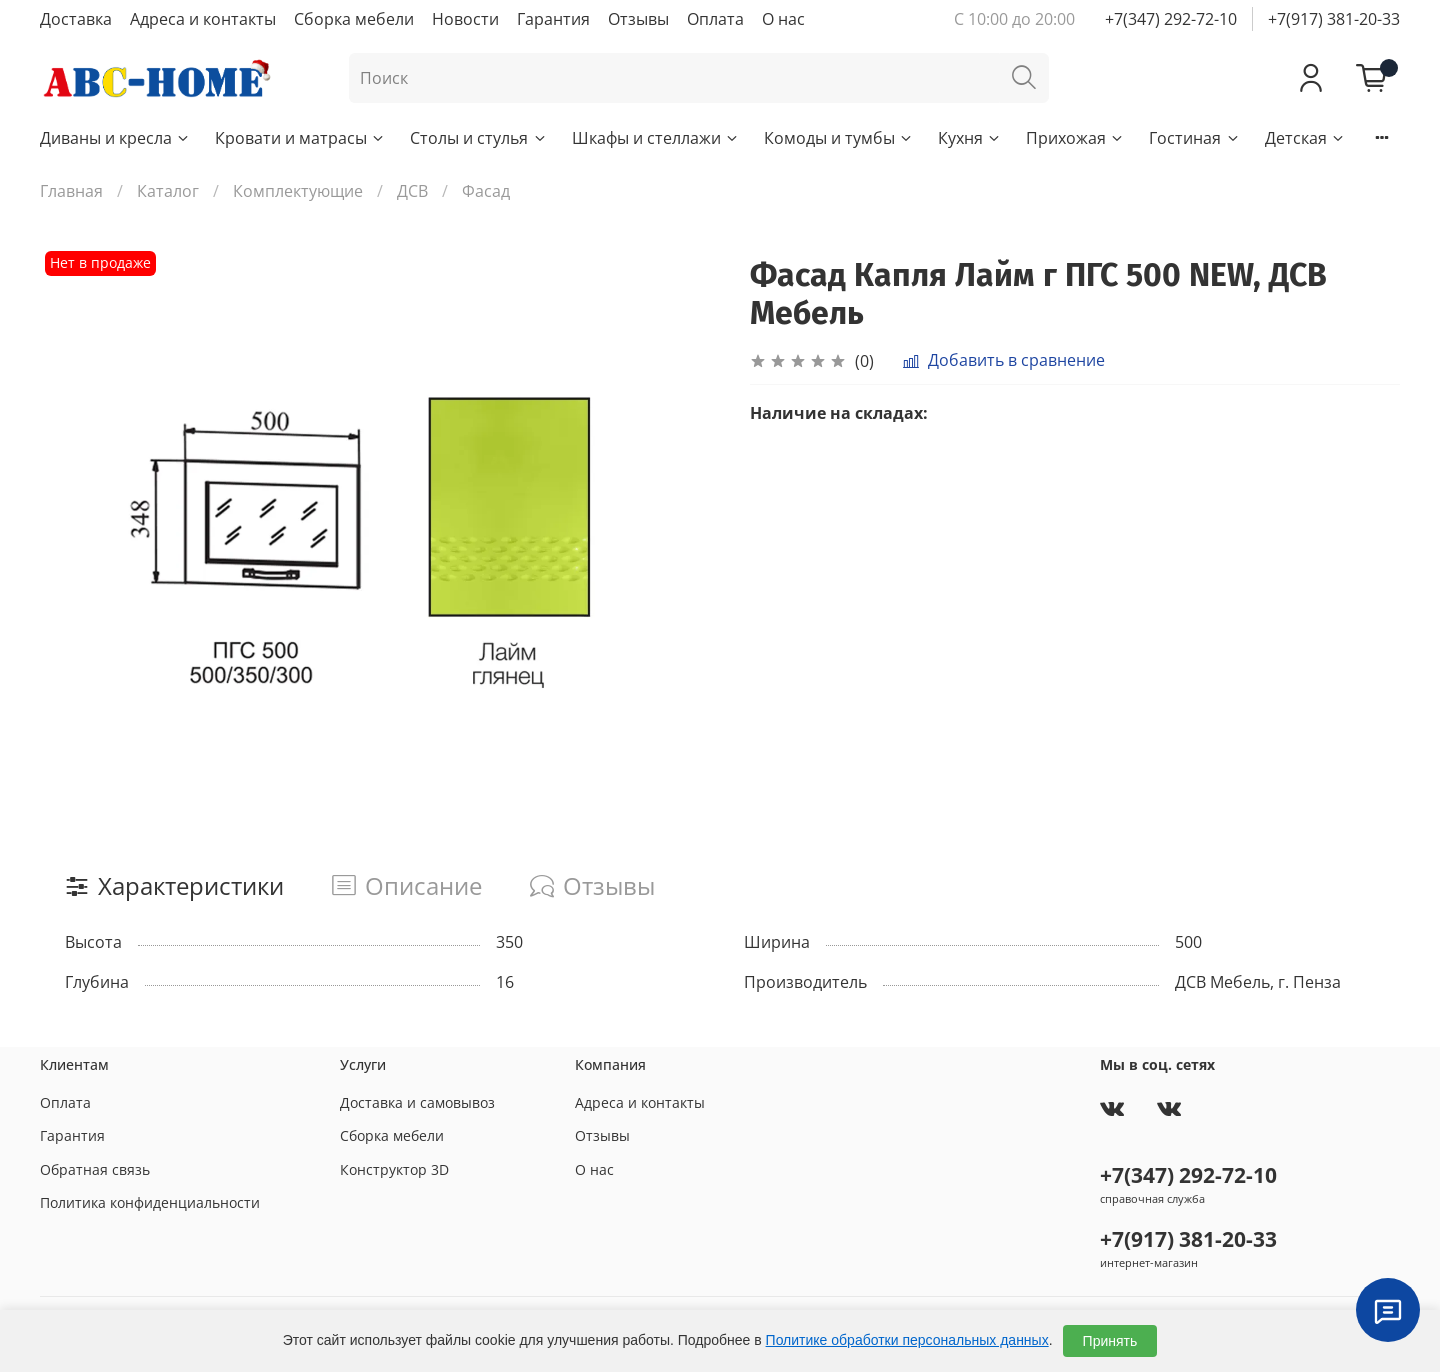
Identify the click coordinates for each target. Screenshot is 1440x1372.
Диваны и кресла (115, 138)
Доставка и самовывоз (417, 1102)
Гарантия (553, 19)
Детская (1305, 138)
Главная (71, 191)
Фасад (486, 191)
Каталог (168, 191)
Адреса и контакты (203, 19)
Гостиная (1194, 138)
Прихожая (1075, 138)
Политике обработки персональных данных (907, 1340)
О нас (783, 19)
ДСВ (412, 191)
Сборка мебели (354, 19)
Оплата (715, 19)
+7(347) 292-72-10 (1171, 19)
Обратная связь (95, 1169)
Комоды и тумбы (839, 138)
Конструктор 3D (394, 1169)
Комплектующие (298, 191)
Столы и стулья (478, 138)
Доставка (76, 19)
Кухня (970, 138)
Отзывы (638, 19)
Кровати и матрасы (300, 138)
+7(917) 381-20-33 (1334, 19)
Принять (1110, 1341)
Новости (465, 19)
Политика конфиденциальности (150, 1202)
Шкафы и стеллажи (656, 138)
